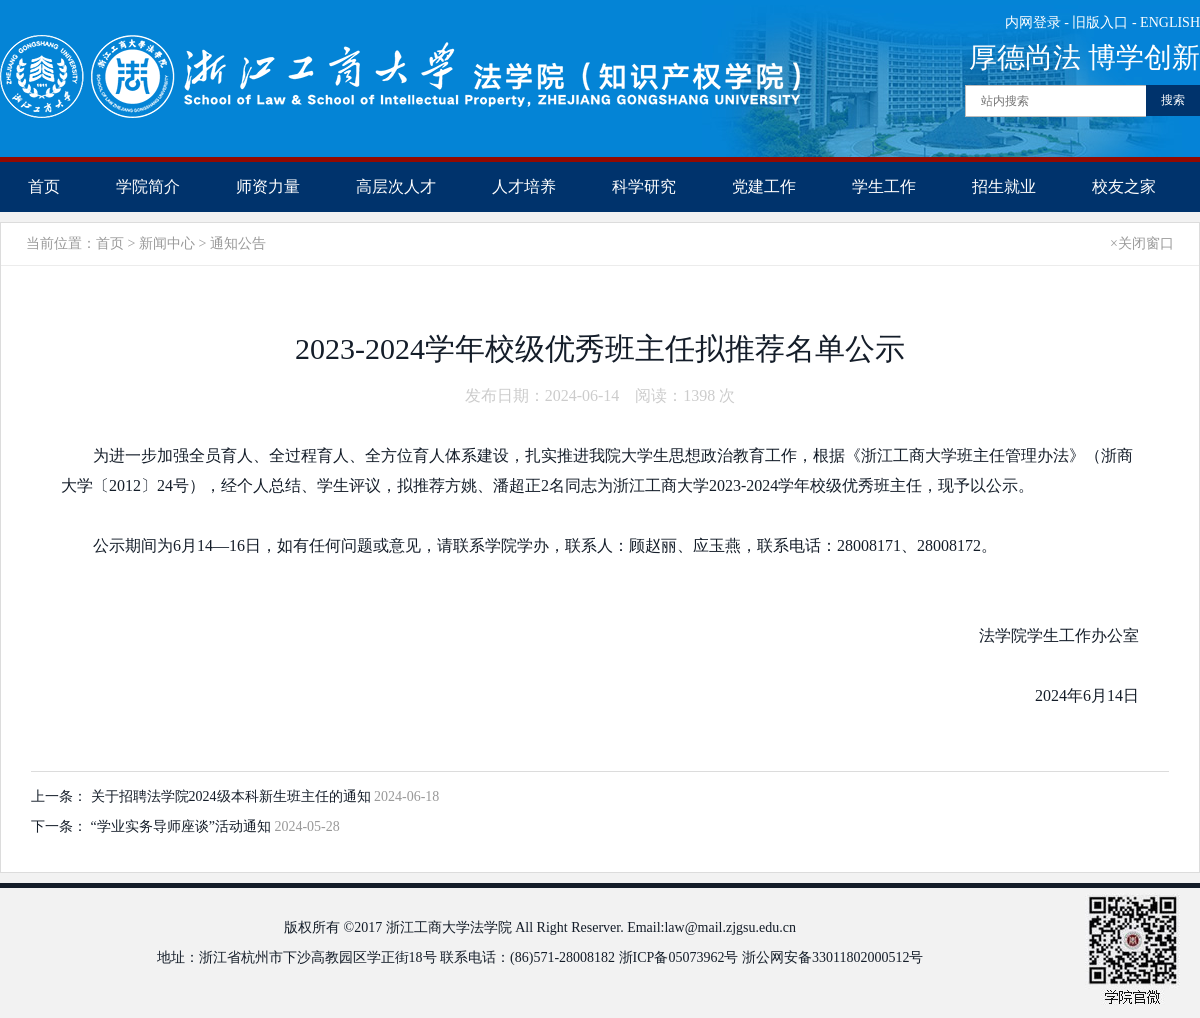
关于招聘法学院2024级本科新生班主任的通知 (233, 796)
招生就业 (1004, 186)
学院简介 (148, 186)
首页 (44, 186)
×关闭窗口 (1142, 243)
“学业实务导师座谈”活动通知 (183, 826)
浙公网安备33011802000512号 (832, 957)
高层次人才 (396, 186)
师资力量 (268, 186)
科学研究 (644, 186)
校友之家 (1124, 186)
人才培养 (524, 186)
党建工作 (764, 186)
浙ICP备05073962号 (679, 957)
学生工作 (884, 186)
